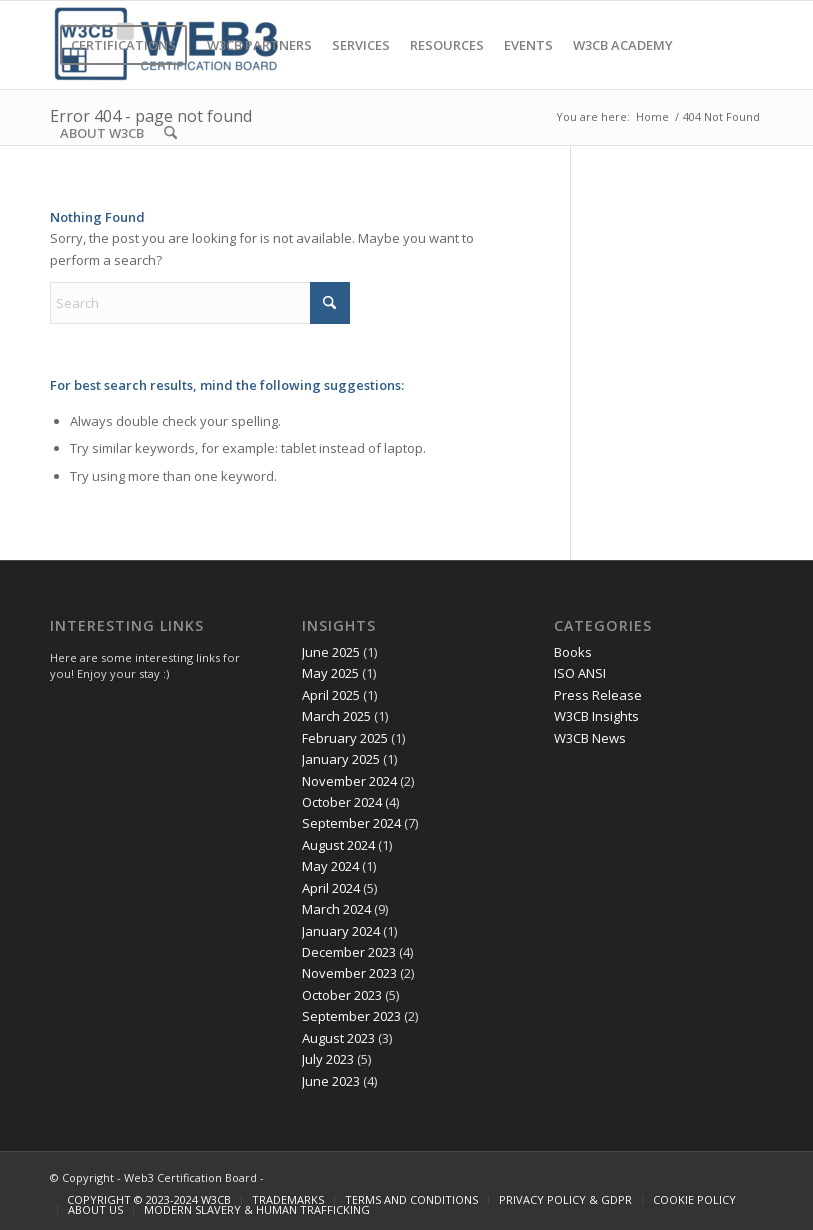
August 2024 (338, 845)
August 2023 (338, 1038)
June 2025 (331, 652)
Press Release (598, 695)
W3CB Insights (596, 716)
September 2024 (351, 823)
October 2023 (342, 995)
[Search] (170, 133)
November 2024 (349, 781)
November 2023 (349, 973)
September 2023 (351, 1016)
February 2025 (345, 738)
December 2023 (349, 952)
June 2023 (331, 1081)
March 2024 (336, 909)
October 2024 (342, 802)
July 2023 (328, 1059)
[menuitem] (123, 45)
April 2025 (331, 695)
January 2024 (341, 931)
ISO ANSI (580, 673)
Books (573, 652)
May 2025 (330, 673)
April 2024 (331, 888)
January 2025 (341, 759)
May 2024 (330, 866)
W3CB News (590, 738)
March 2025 (336, 716)
